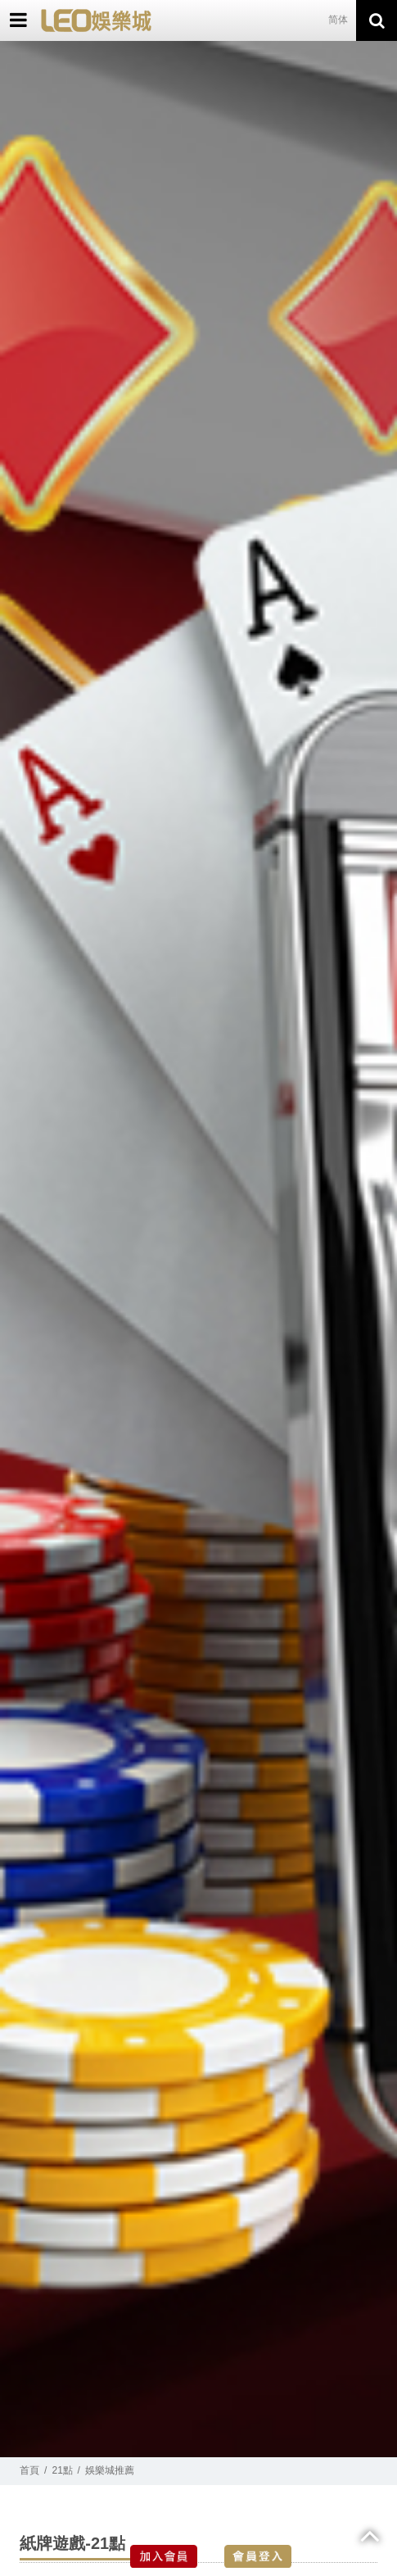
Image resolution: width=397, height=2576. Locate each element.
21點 (62, 2470)
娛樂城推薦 (109, 2470)
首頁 (29, 2470)
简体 (338, 19)
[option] (198, 1249)
